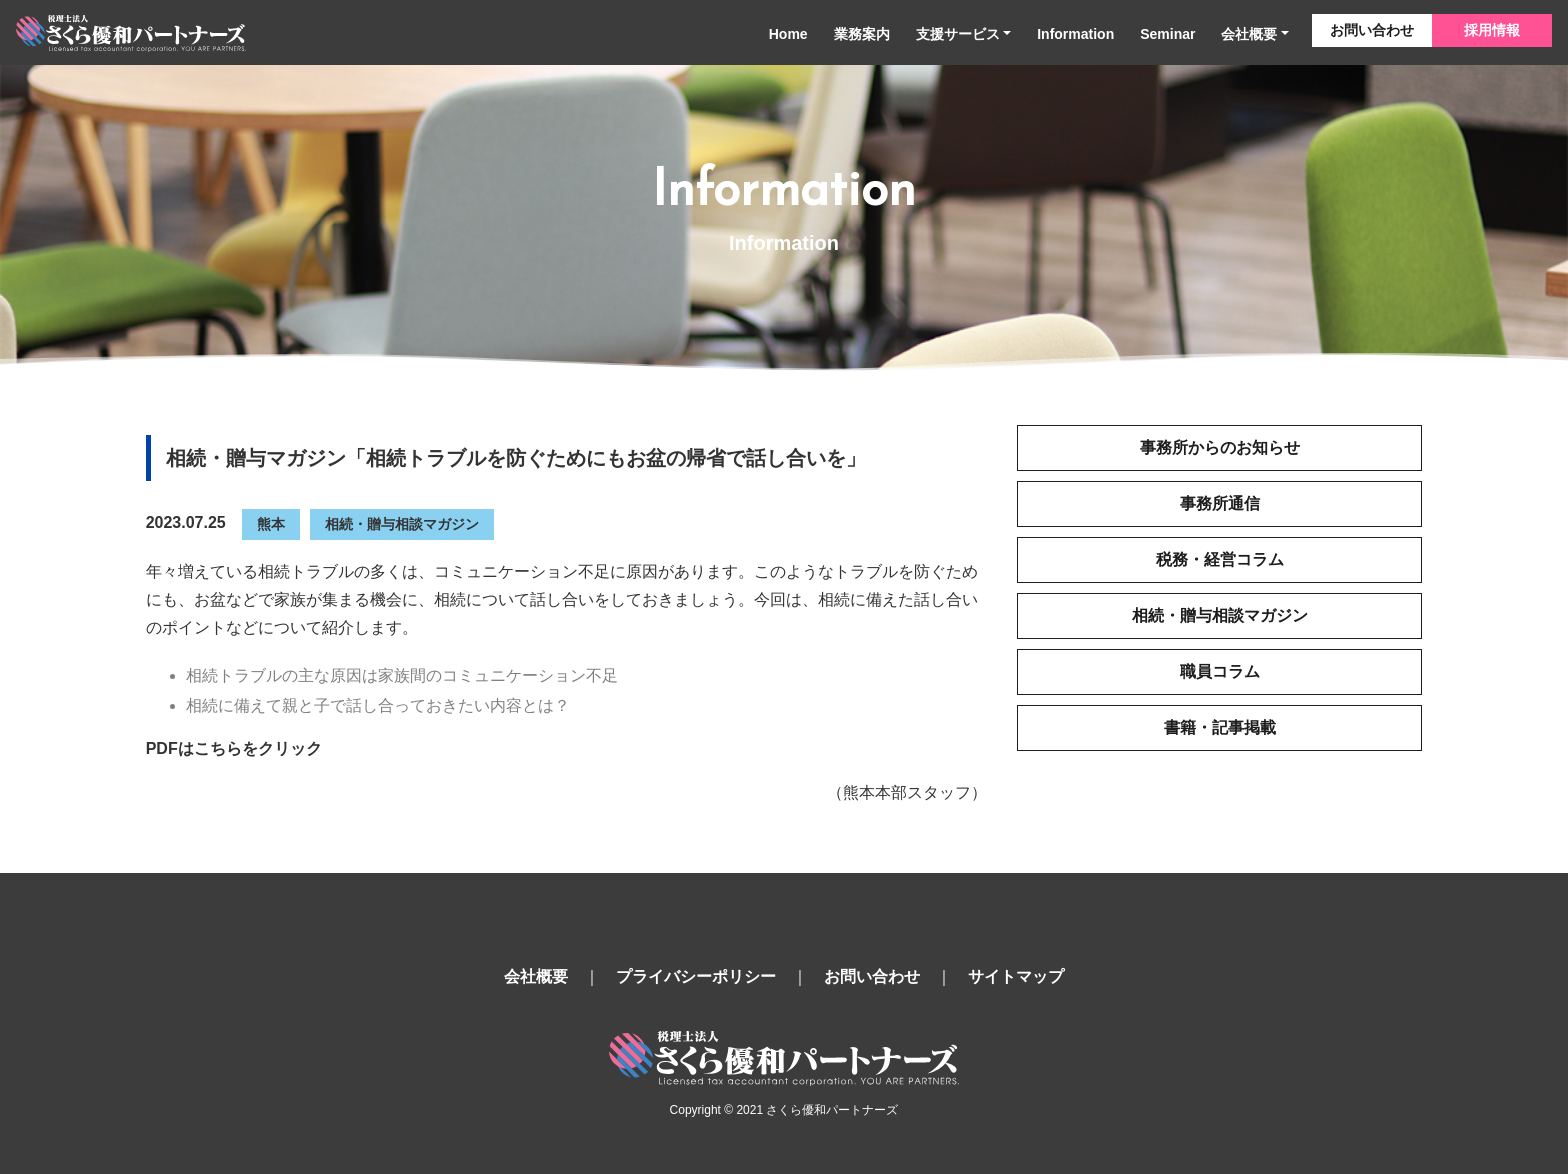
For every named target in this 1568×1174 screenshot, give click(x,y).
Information (1075, 34)
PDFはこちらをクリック (234, 748)
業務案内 (862, 34)
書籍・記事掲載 (1220, 727)
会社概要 (1249, 34)
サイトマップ (1016, 976)
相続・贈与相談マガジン (402, 524)
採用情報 (1492, 30)
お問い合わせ (1372, 30)
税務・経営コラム (1220, 559)
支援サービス (958, 34)
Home (788, 34)
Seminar (1167, 34)
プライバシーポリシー (696, 976)
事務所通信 (1220, 503)
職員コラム (1220, 671)
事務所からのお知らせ (1220, 447)
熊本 (271, 524)
